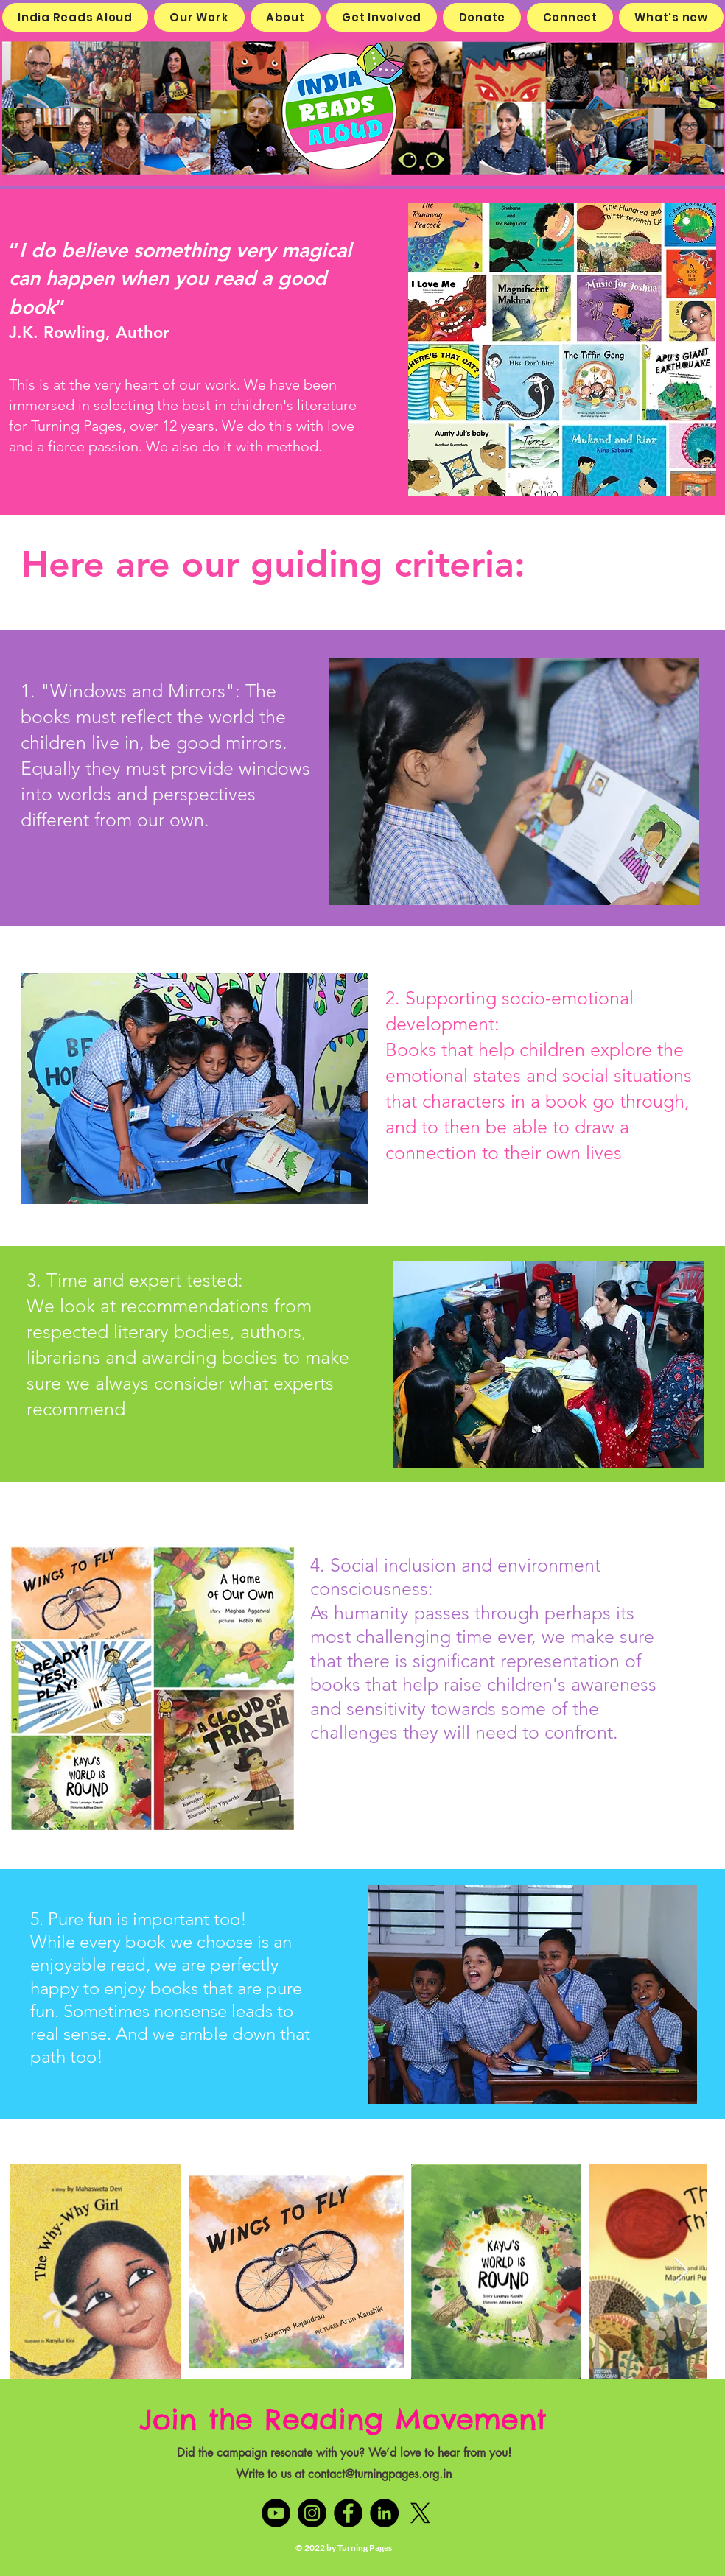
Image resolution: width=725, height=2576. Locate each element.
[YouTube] (276, 2513)
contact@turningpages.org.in (380, 2474)
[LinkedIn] (384, 2513)
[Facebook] (348, 2513)
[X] (420, 2513)
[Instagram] (312, 2513)
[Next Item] (681, 2271)
